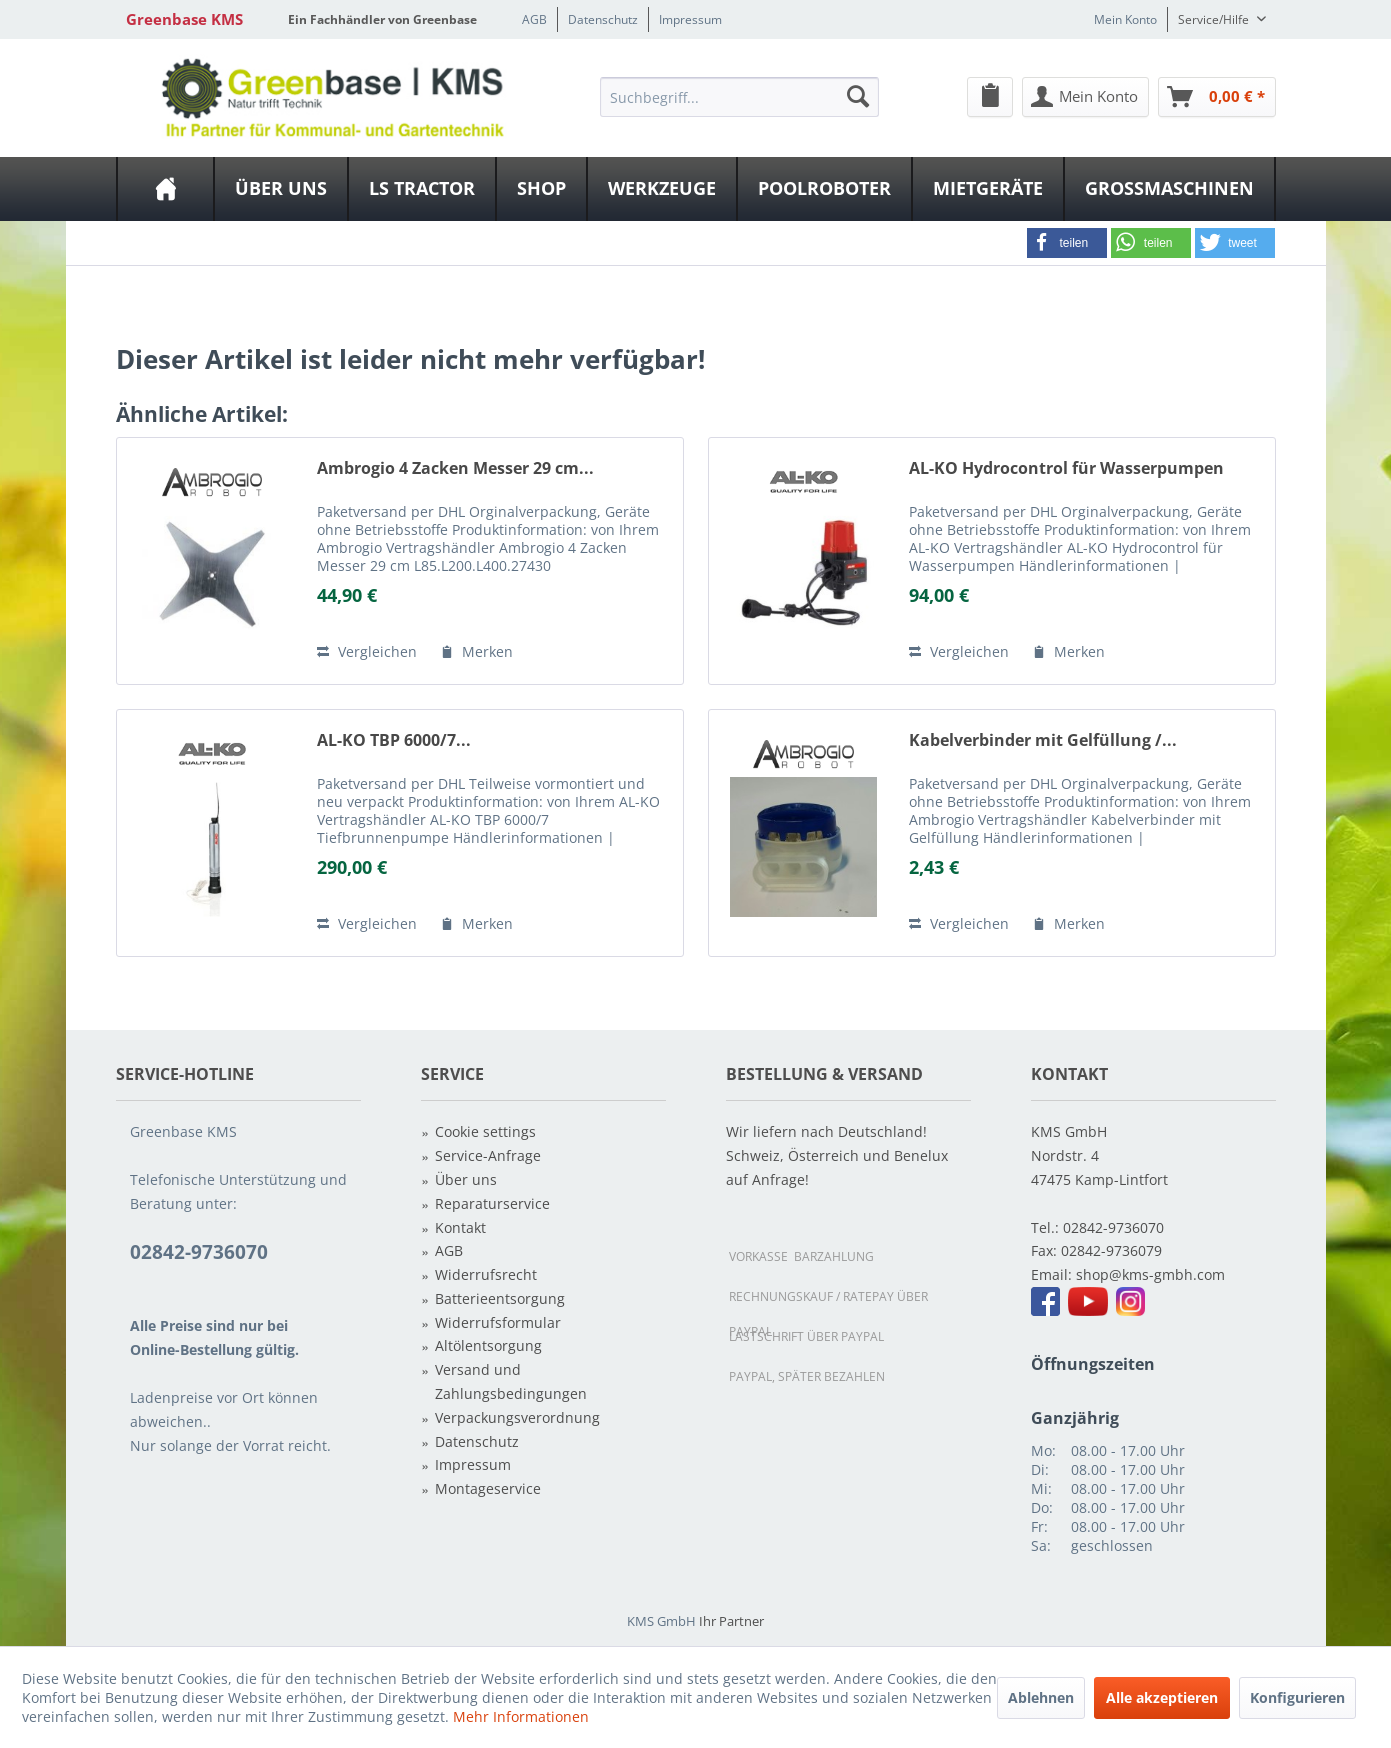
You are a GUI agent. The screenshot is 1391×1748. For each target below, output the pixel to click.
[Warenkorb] (1217, 97)
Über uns (466, 1179)
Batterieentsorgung (500, 1298)
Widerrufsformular (498, 1322)
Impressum (690, 19)
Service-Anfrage (488, 1155)
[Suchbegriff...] (739, 97)
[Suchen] (858, 96)
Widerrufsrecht (486, 1274)
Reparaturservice (492, 1203)
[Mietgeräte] (988, 189)
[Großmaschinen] (1169, 189)
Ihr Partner (731, 1621)
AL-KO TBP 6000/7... (394, 740)
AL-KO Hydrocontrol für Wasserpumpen (1066, 468)
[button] (1067, 243)
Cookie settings (485, 1131)
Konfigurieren (1297, 1697)
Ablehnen (1041, 1697)
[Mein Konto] (1085, 97)
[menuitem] (739, 96)
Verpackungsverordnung (517, 1417)
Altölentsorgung (488, 1345)
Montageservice (488, 1488)
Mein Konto (1125, 19)
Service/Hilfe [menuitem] (1215, 19)
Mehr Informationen (521, 1716)
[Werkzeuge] (662, 189)
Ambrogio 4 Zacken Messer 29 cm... (455, 468)
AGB (534, 19)
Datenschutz (603, 19)
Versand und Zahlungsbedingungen (511, 1381)
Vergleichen (367, 651)
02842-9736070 (1113, 1227)
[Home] (165, 189)
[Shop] (541, 189)
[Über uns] (281, 189)
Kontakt (460, 1227)
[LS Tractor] (422, 189)
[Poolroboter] (824, 189)
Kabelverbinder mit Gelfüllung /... (1043, 740)
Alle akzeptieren (1162, 1697)
